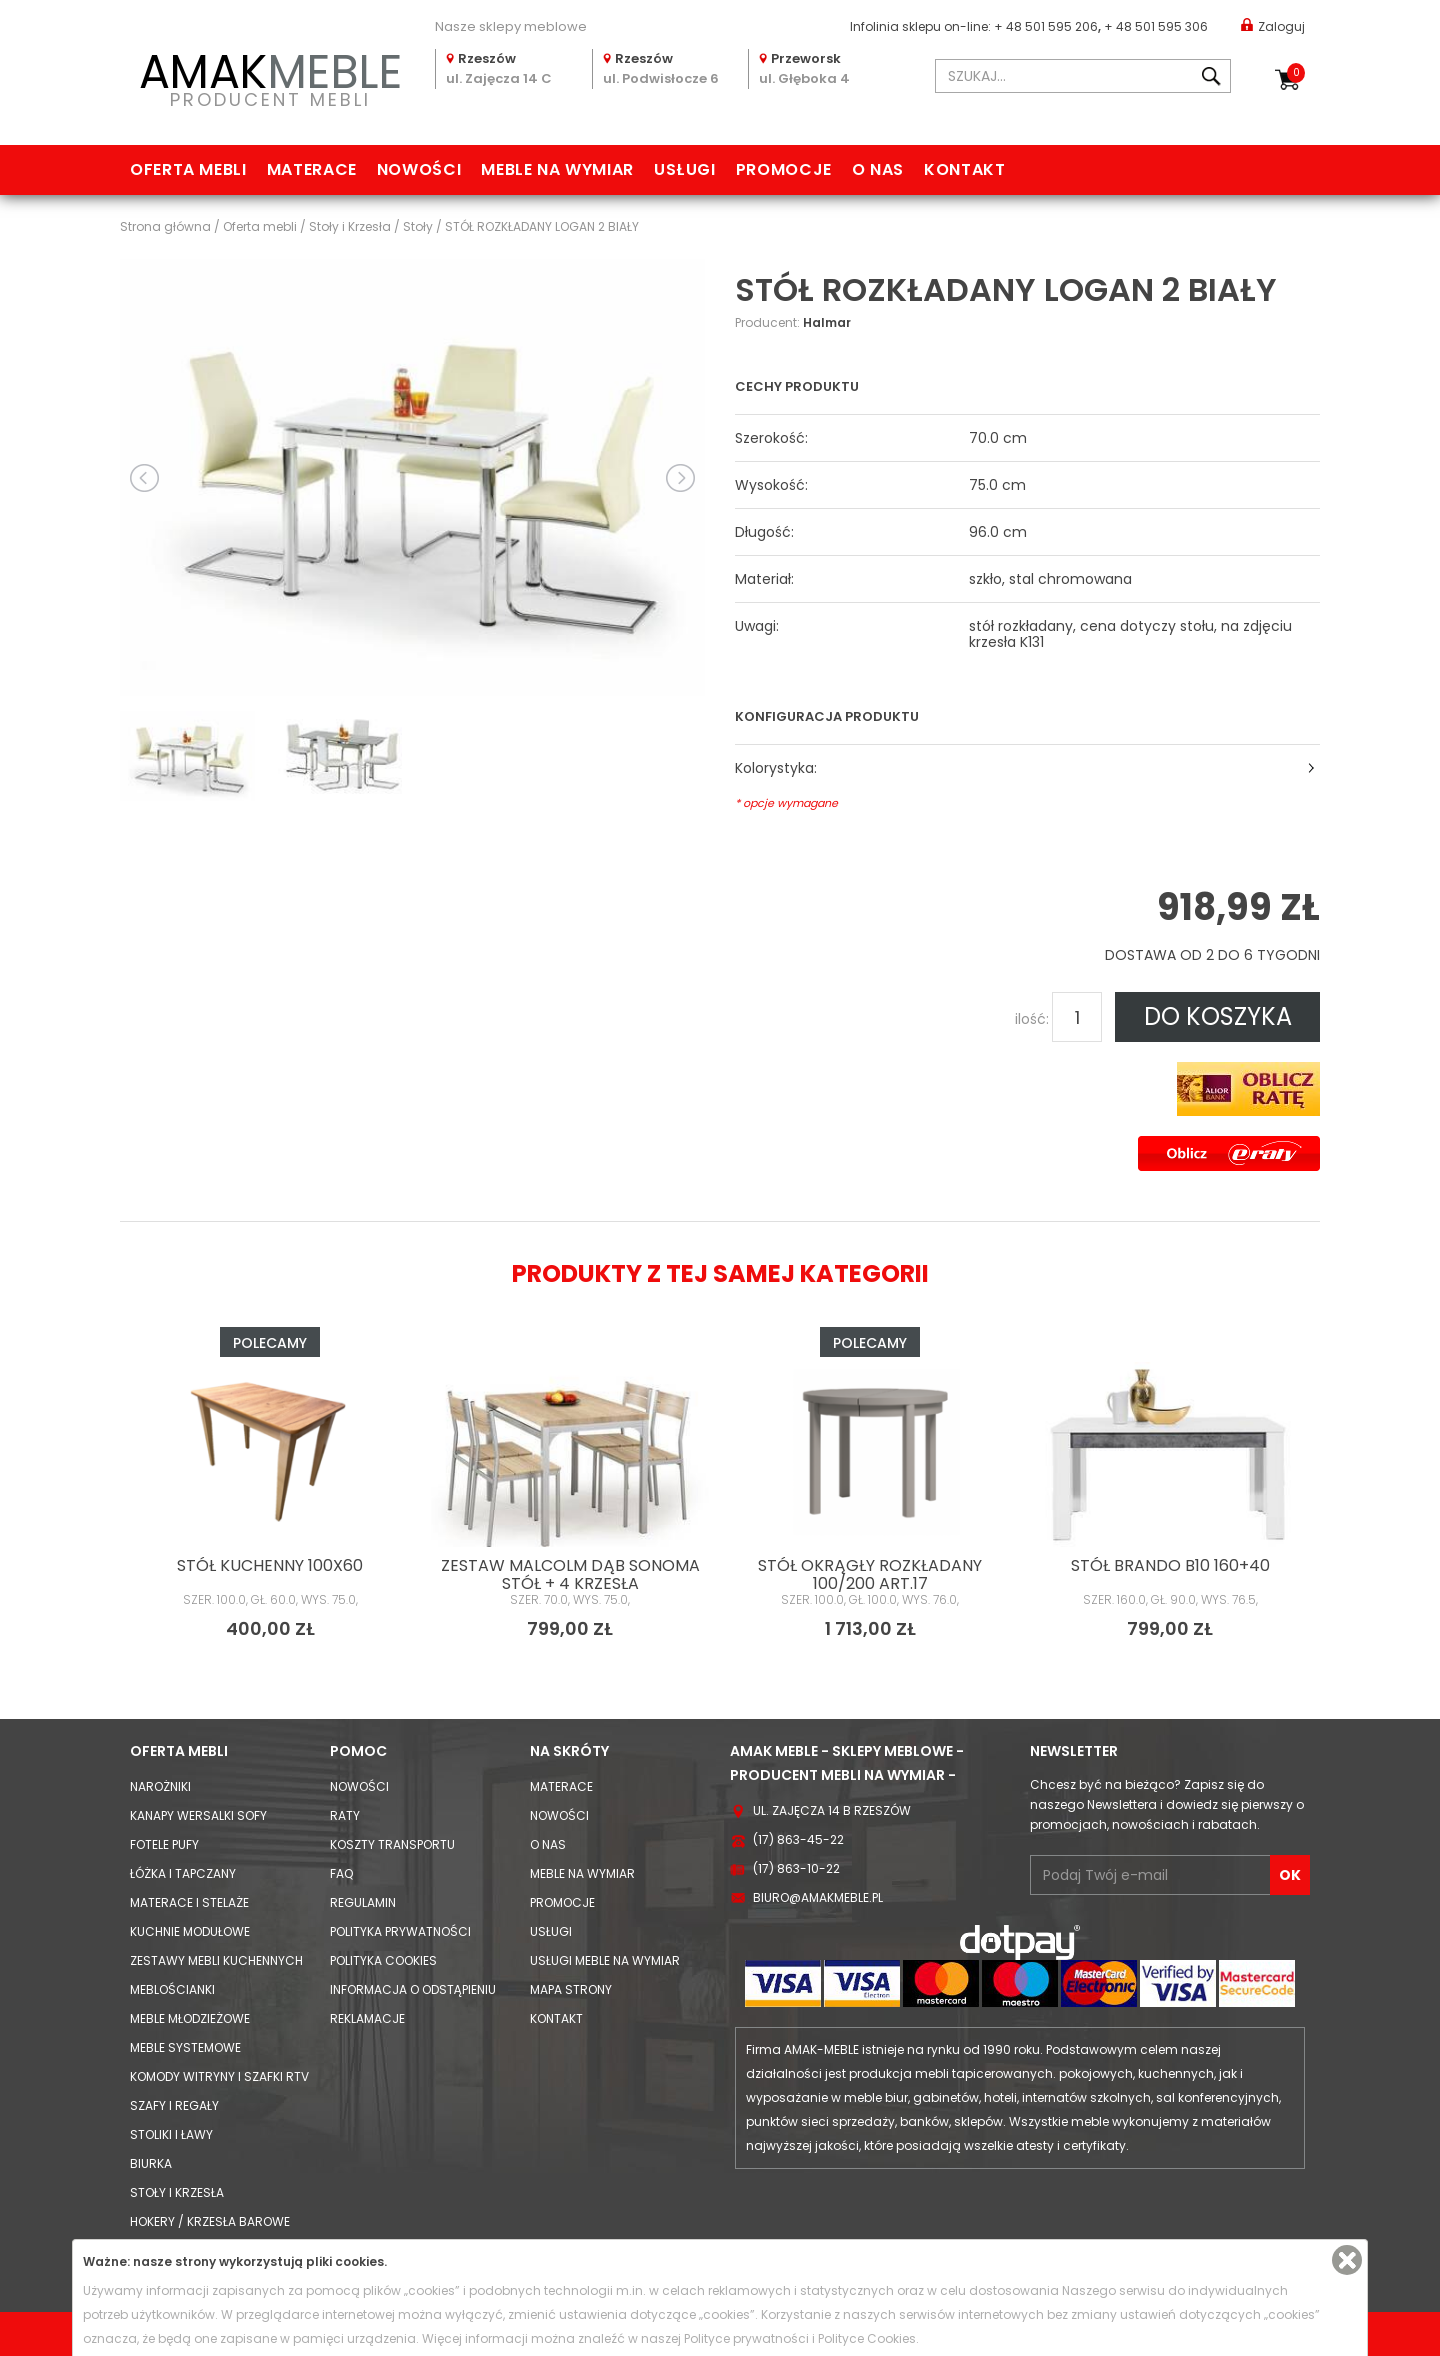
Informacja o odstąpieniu (413, 1989)
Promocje (784, 169)
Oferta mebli (188, 169)
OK (1290, 1875)
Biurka (151, 2163)
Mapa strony (571, 1989)
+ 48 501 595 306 (1156, 26)
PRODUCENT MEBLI (270, 76)
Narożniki (160, 1786)
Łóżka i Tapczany (183, 1873)
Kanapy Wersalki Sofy (198, 1815)
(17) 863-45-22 (798, 1839)
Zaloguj (1273, 25)
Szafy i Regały (174, 2105)
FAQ (341, 1873)
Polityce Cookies (867, 2338)
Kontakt (964, 169)
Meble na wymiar (557, 169)
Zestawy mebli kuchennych (216, 1960)
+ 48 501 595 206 (1046, 26)
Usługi (685, 169)
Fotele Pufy (164, 1844)
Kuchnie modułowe (190, 1931)
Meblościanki (172, 1989)
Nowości (419, 169)
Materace (312, 169)
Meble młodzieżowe (190, 2018)
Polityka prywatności (400, 1931)
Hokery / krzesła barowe (210, 2221)
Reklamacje (367, 2018)
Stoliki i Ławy (171, 2134)
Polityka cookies (383, 1960)
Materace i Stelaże (189, 1902)
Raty (345, 1815)
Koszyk (1296, 73)
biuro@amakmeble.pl (818, 1897)
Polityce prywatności (746, 2338)
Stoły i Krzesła (177, 2192)
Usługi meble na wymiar (605, 1960)
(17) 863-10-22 (796, 1868)
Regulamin (363, 1902)
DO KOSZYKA (1218, 1016)
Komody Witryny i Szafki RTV (219, 2076)
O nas (878, 169)
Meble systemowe (185, 2047)
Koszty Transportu (392, 1844)
